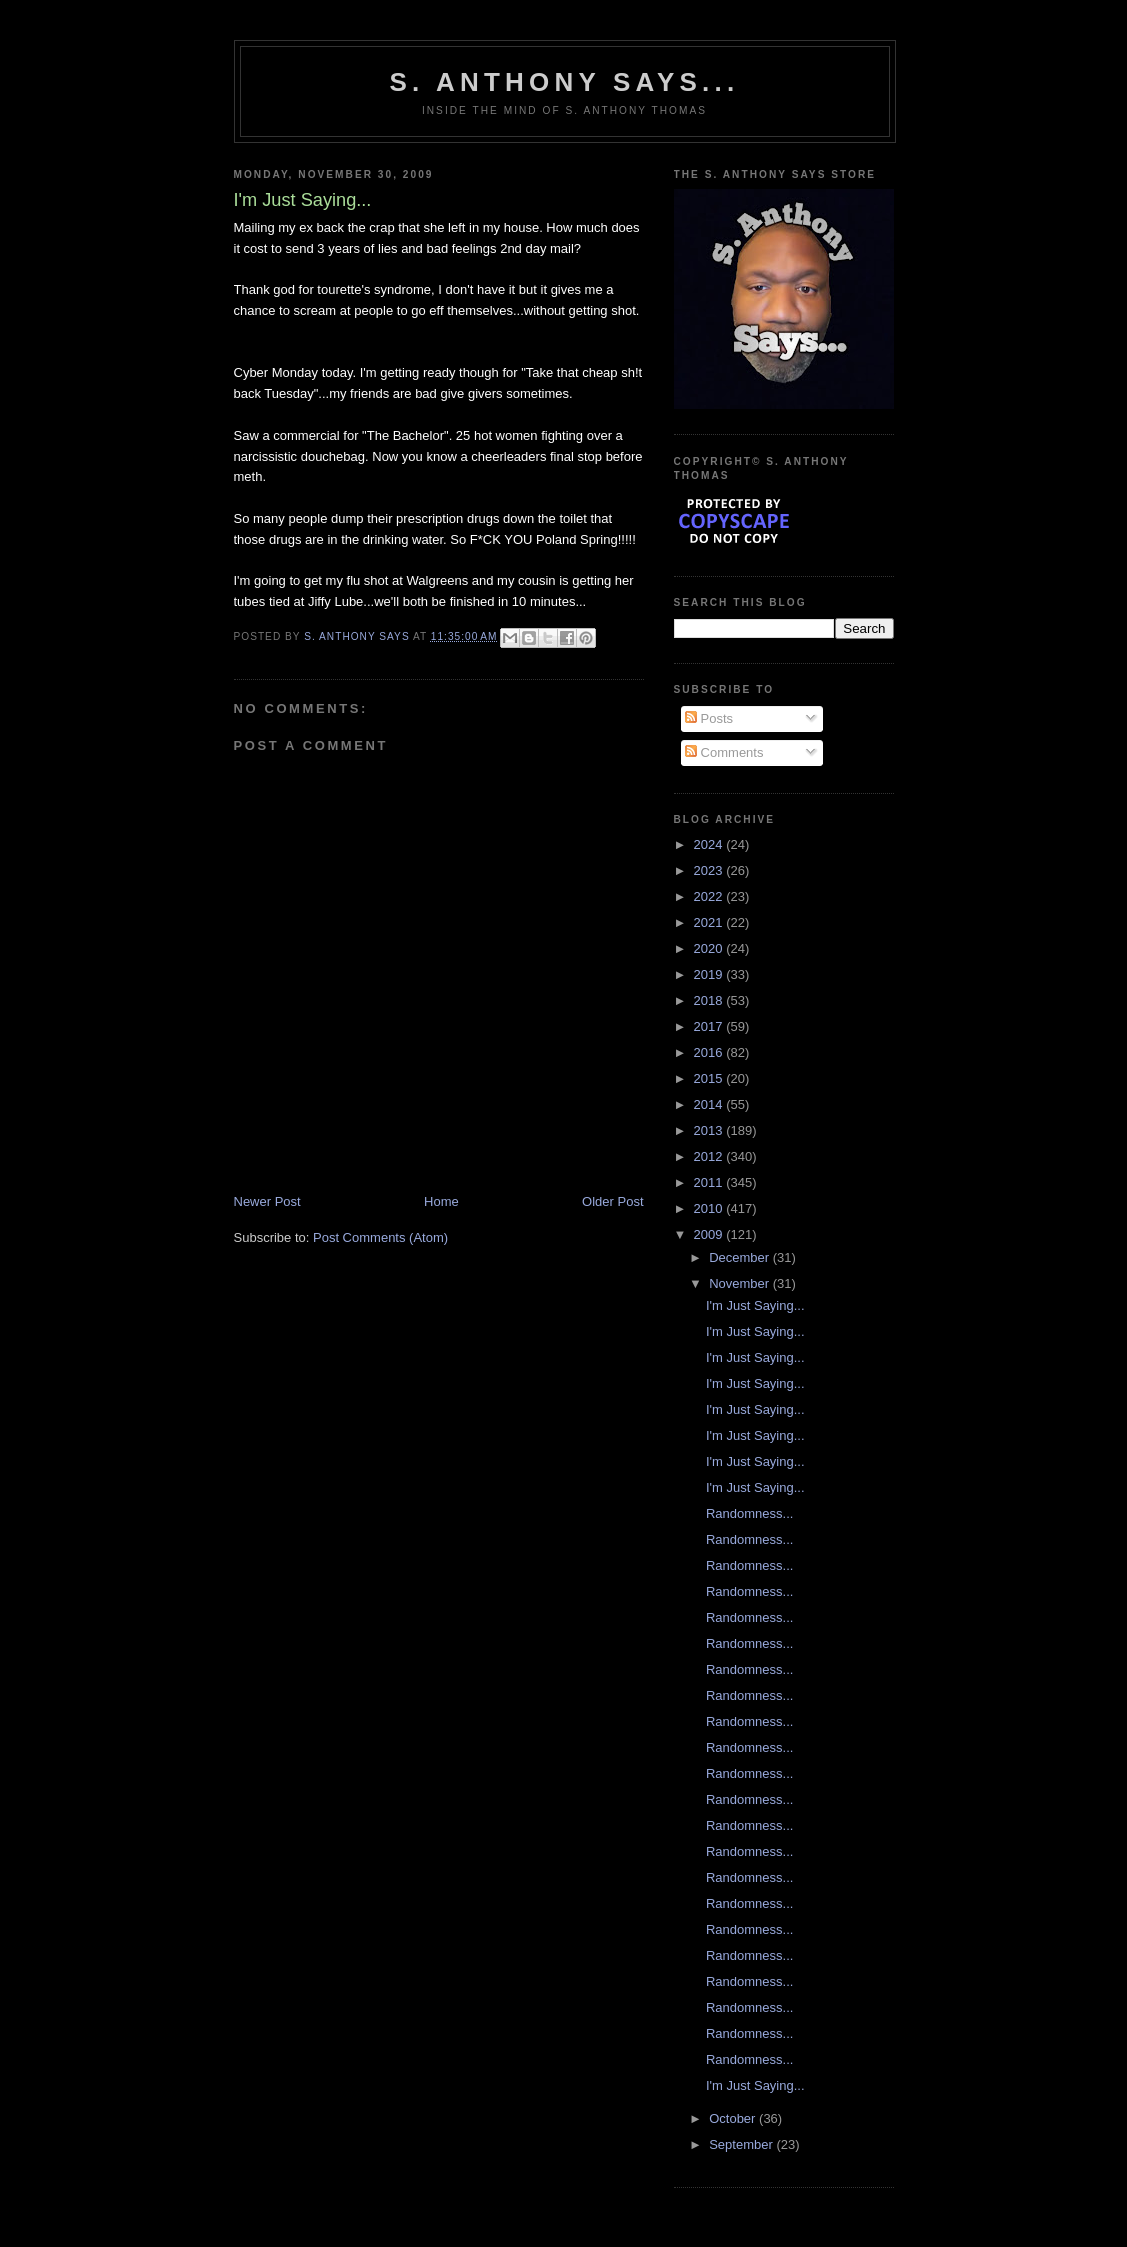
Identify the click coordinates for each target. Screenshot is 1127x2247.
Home (441, 1201)
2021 (710, 922)
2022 (710, 896)
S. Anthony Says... (565, 82)
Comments (724, 752)
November (741, 1283)
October (734, 2118)
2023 (710, 870)
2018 (710, 1000)
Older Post (612, 1201)
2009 (710, 1234)
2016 (710, 1052)
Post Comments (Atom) (380, 1237)
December (741, 1257)
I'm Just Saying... (755, 1305)
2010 (710, 1208)
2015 (710, 1078)
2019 (710, 974)
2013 (710, 1130)
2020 (710, 948)
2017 (710, 1026)
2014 (710, 1104)
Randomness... (749, 1513)
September (742, 2144)
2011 (710, 1182)
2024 (710, 844)
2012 (710, 1156)
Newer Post (267, 1201)
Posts (709, 718)
